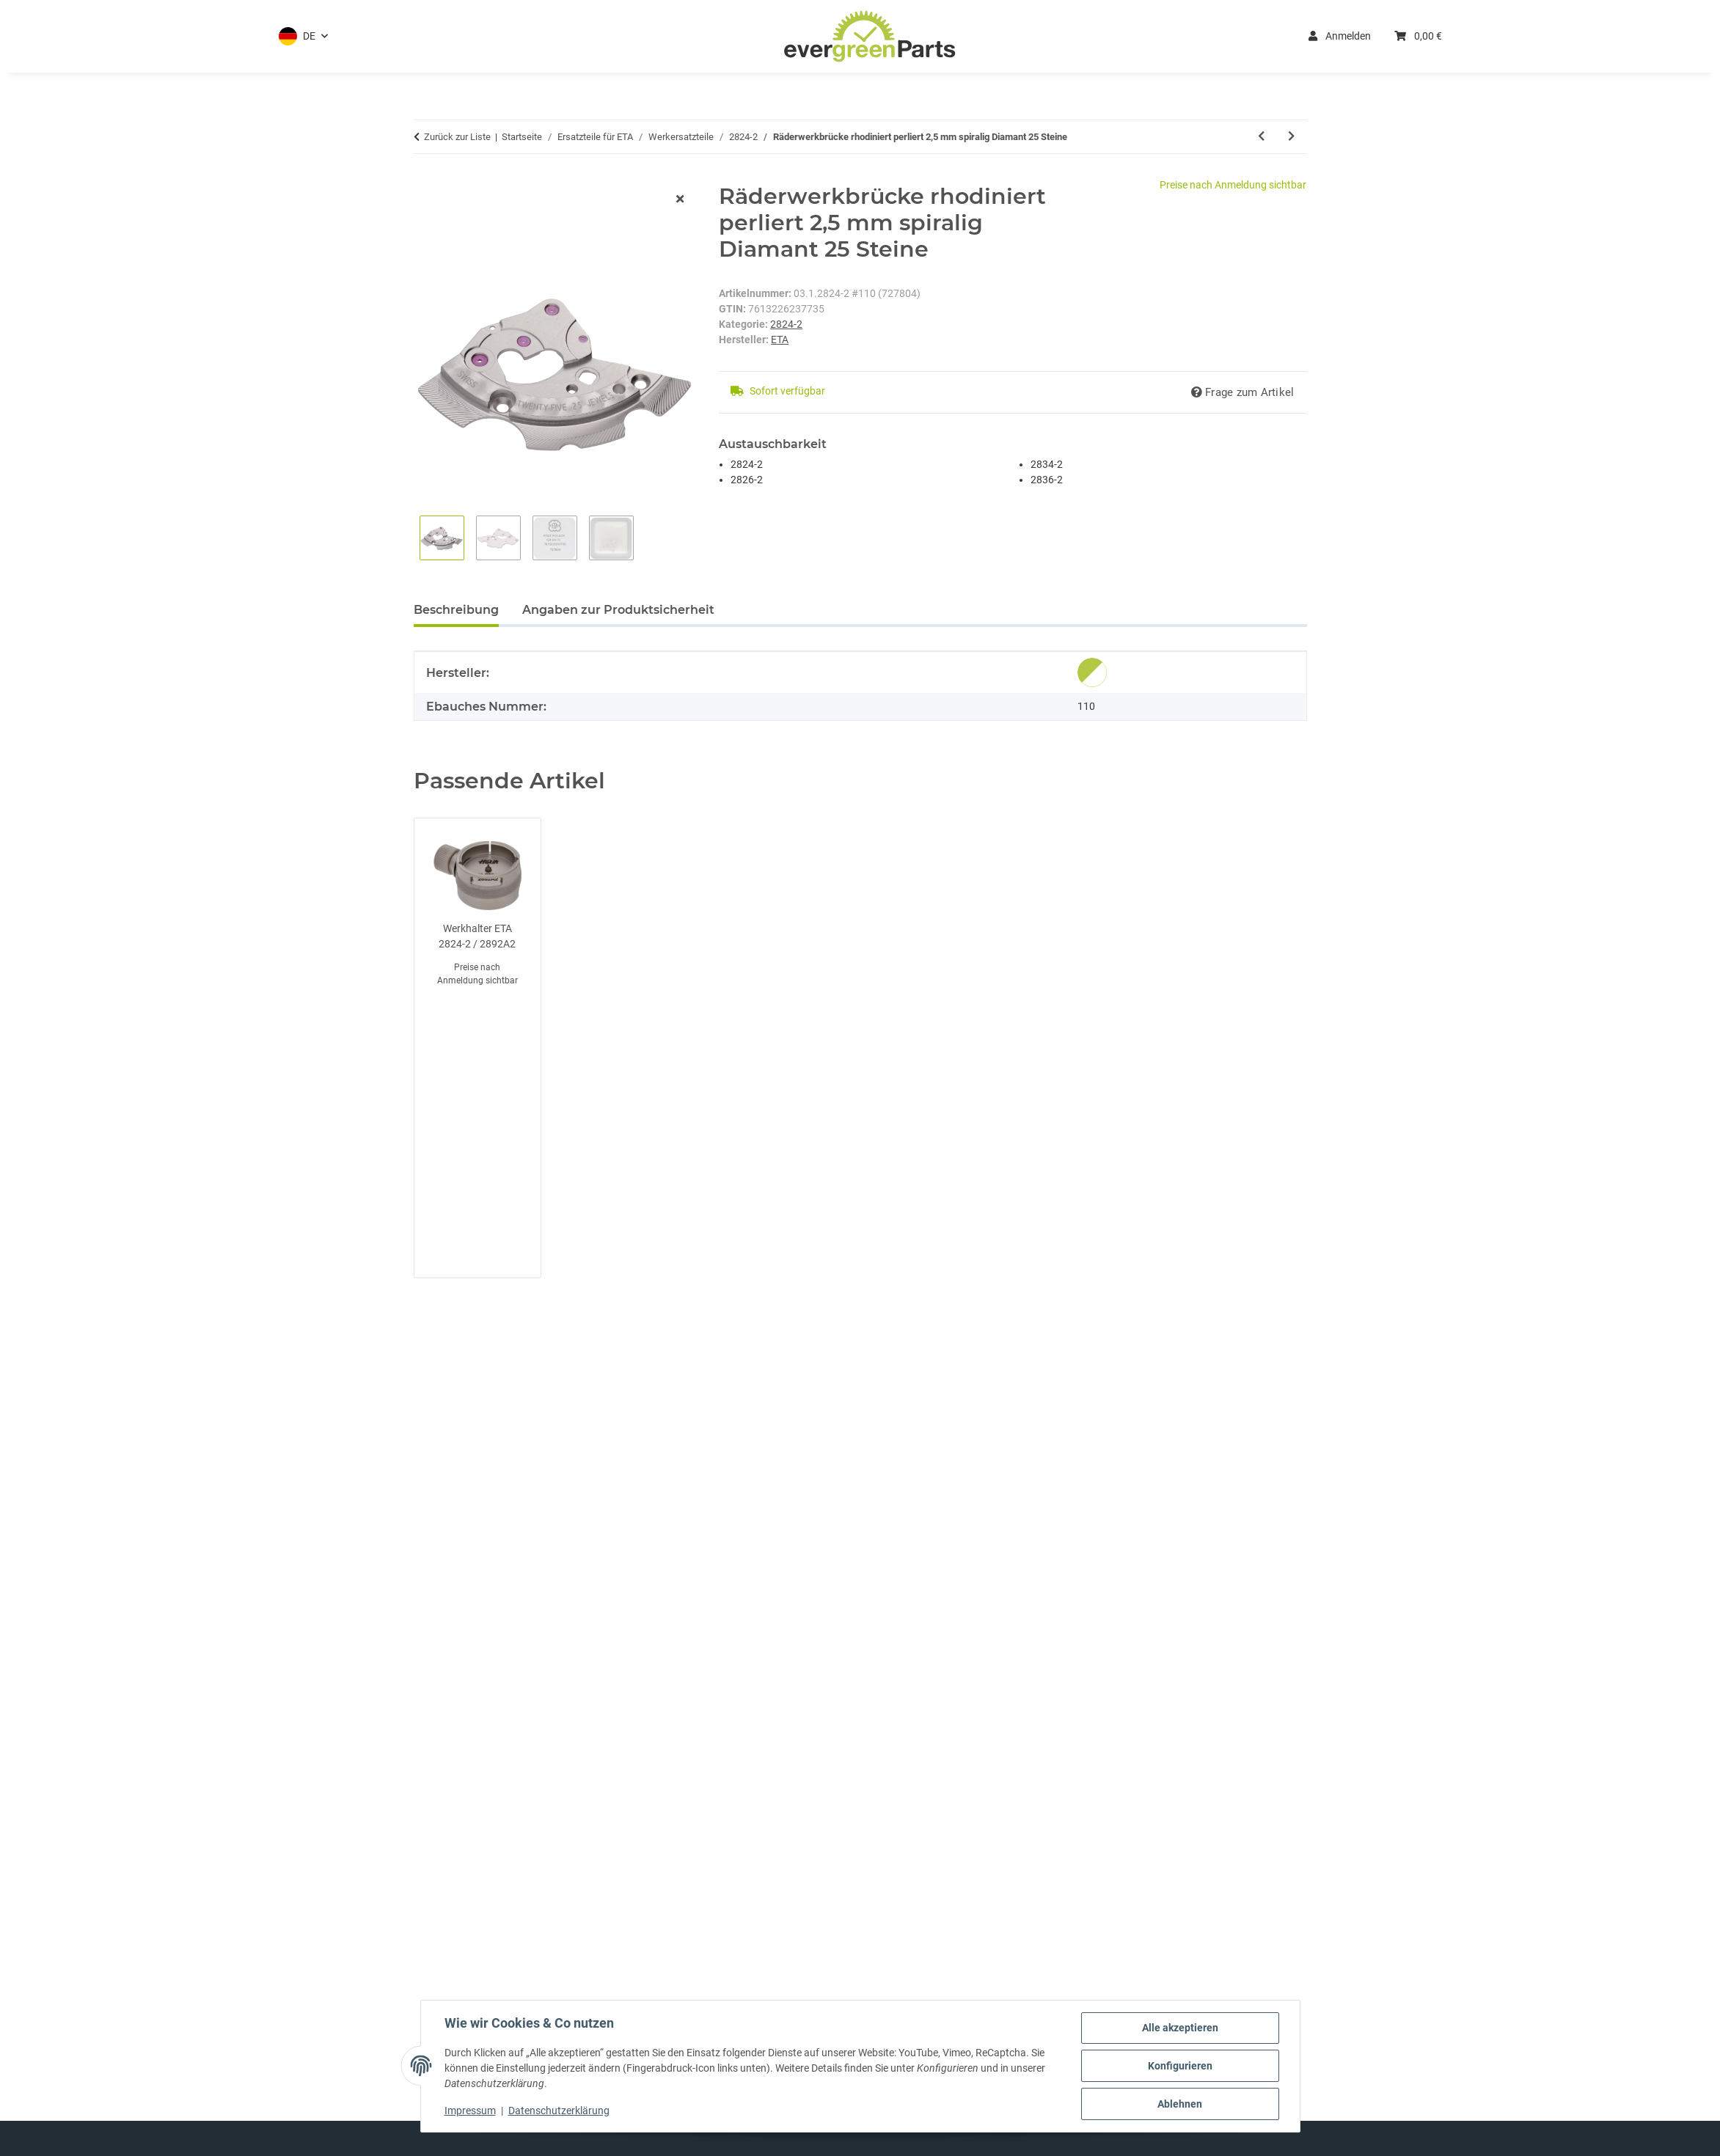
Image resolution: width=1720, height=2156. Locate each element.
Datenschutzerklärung (559, 2110)
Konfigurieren (1180, 2066)
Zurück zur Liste (457, 136)
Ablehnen (1179, 2104)
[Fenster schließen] (680, 199)
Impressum (470, 2110)
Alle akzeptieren (1180, 2028)
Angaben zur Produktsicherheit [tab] (618, 610)
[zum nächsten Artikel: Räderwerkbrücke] (1291, 136)
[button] (303, 36)
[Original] (1092, 672)
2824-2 (786, 324)
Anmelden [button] (1340, 36)
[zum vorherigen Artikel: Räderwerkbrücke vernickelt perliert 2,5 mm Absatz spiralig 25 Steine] (1261, 136)
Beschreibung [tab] (456, 610)
